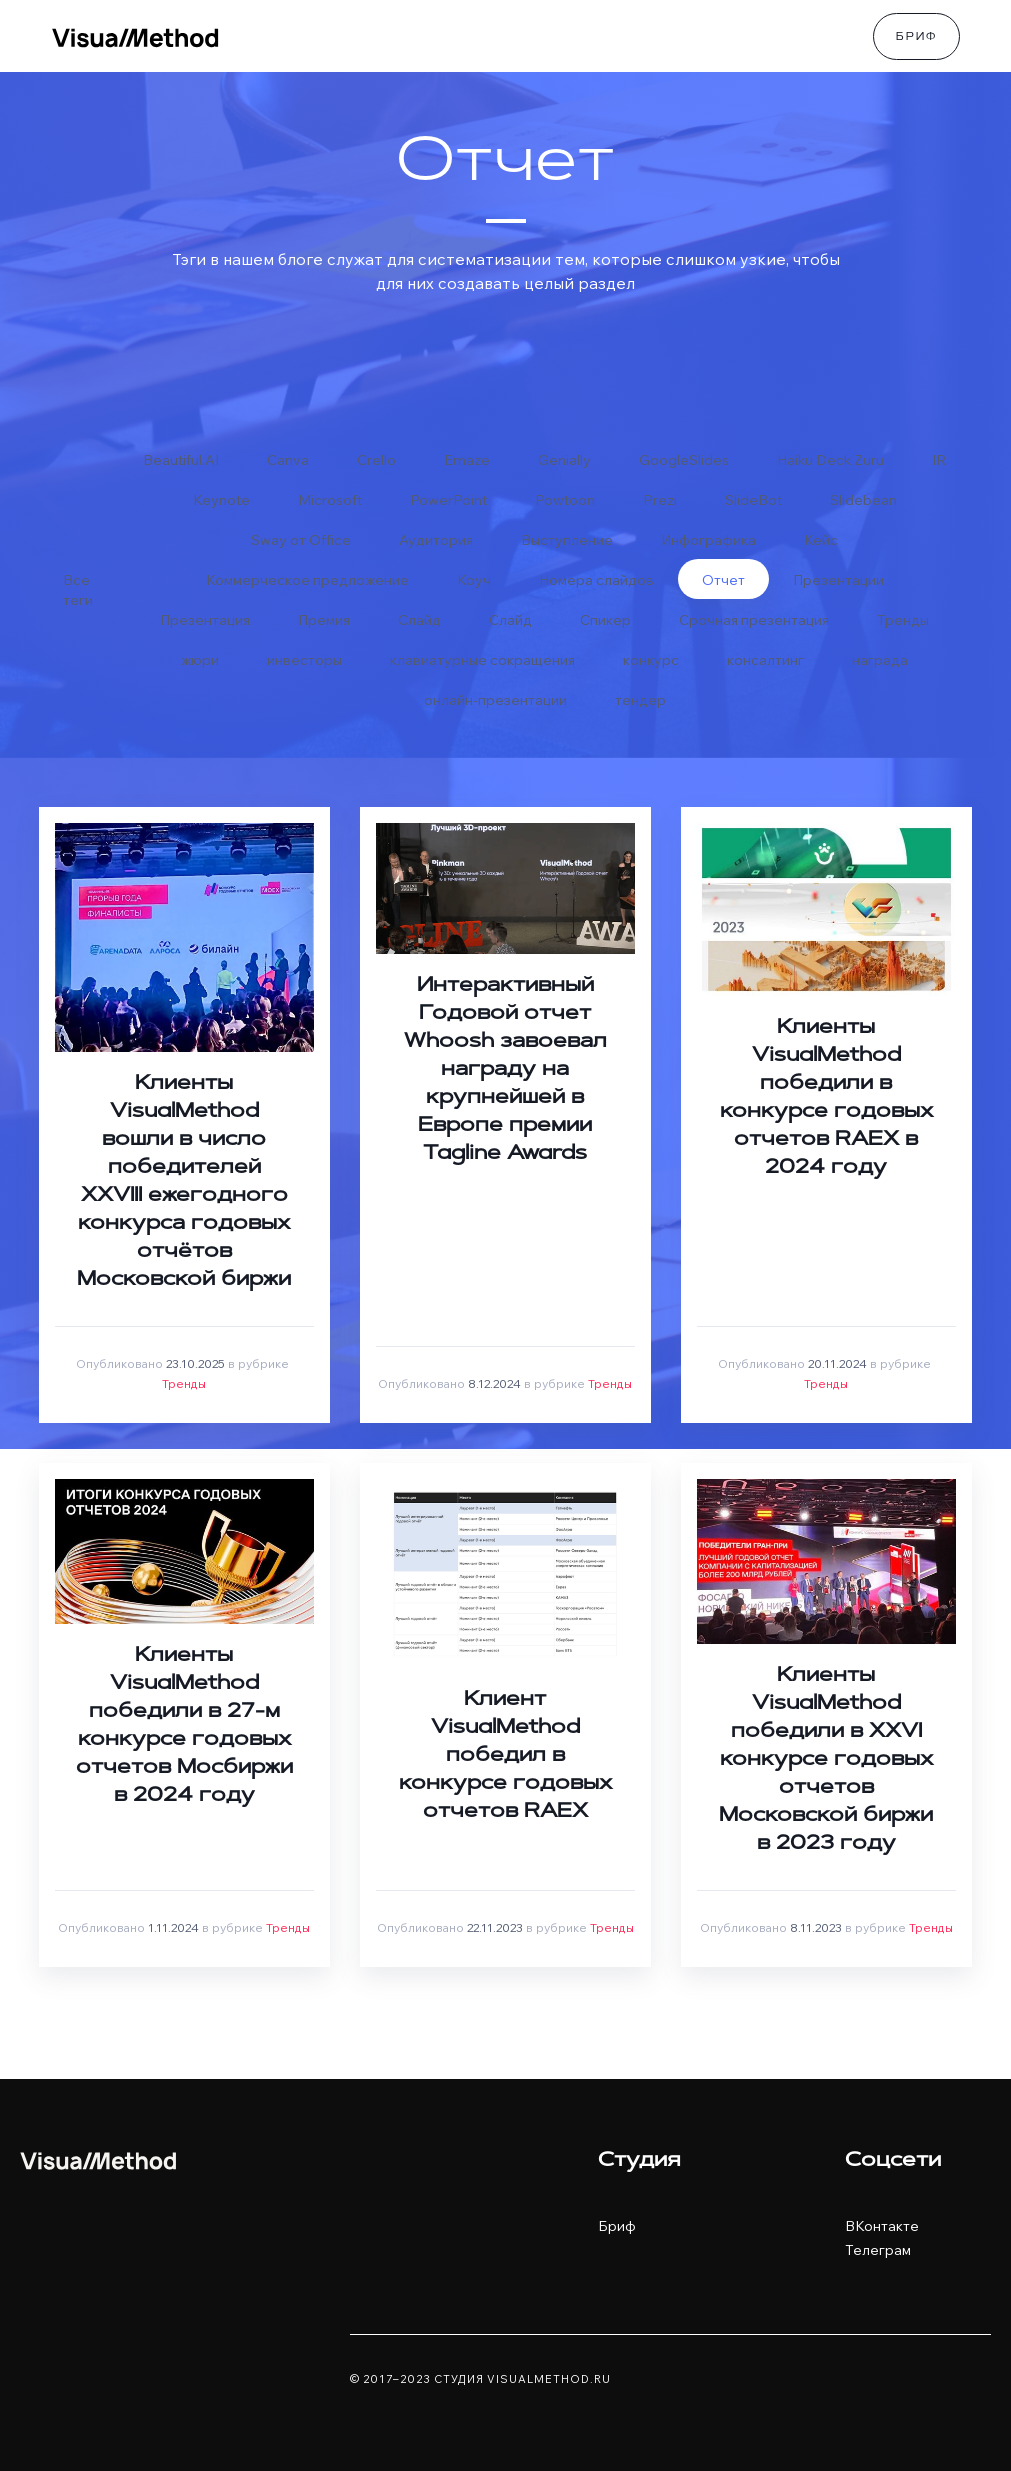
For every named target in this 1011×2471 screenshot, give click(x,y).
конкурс (651, 660)
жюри (200, 660)
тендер (640, 700)
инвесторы (304, 660)
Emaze (467, 460)
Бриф (916, 38)
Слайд (419, 620)
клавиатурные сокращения (482, 660)
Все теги (78, 585)
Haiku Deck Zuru (830, 460)
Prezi (660, 500)
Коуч (474, 580)
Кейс (821, 540)
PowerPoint (448, 500)
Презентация (205, 620)
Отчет (723, 580)
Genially (564, 460)
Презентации (838, 580)
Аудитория (436, 540)
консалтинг (765, 660)
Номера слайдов (596, 580)
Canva (288, 460)
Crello (376, 460)
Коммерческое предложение (307, 580)
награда (880, 660)
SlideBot (753, 500)
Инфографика (708, 540)
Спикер (605, 620)
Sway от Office (301, 540)
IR (939, 460)
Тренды (903, 620)
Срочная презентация (754, 620)
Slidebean (863, 500)
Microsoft (330, 500)
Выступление (567, 540)
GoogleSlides (684, 460)
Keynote (221, 500)
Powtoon (565, 500)
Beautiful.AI (181, 460)
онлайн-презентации (495, 700)
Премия (324, 620)
